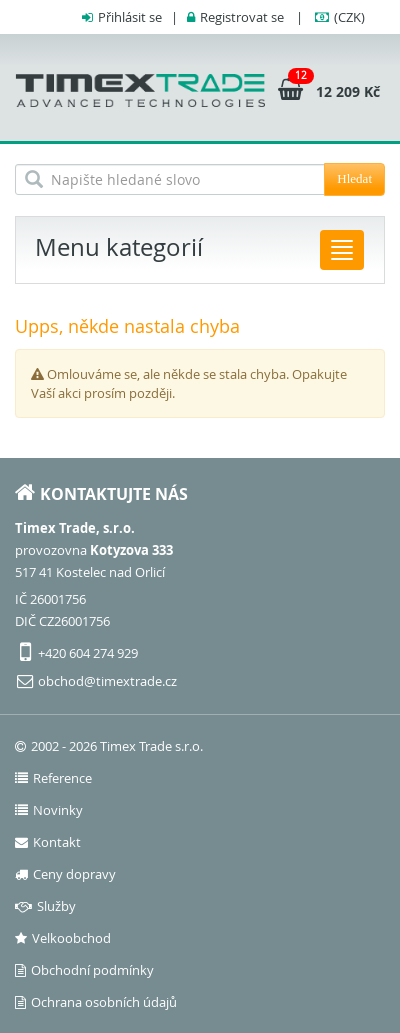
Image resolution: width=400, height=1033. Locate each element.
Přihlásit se (130, 17)
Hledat (354, 178)
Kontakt (48, 842)
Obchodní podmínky (84, 970)
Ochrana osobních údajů (96, 1002)
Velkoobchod (63, 938)
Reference (53, 778)
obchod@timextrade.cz (107, 681)
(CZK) (349, 17)
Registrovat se (242, 17)
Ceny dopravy (65, 874)
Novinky (49, 810)
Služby (45, 906)
